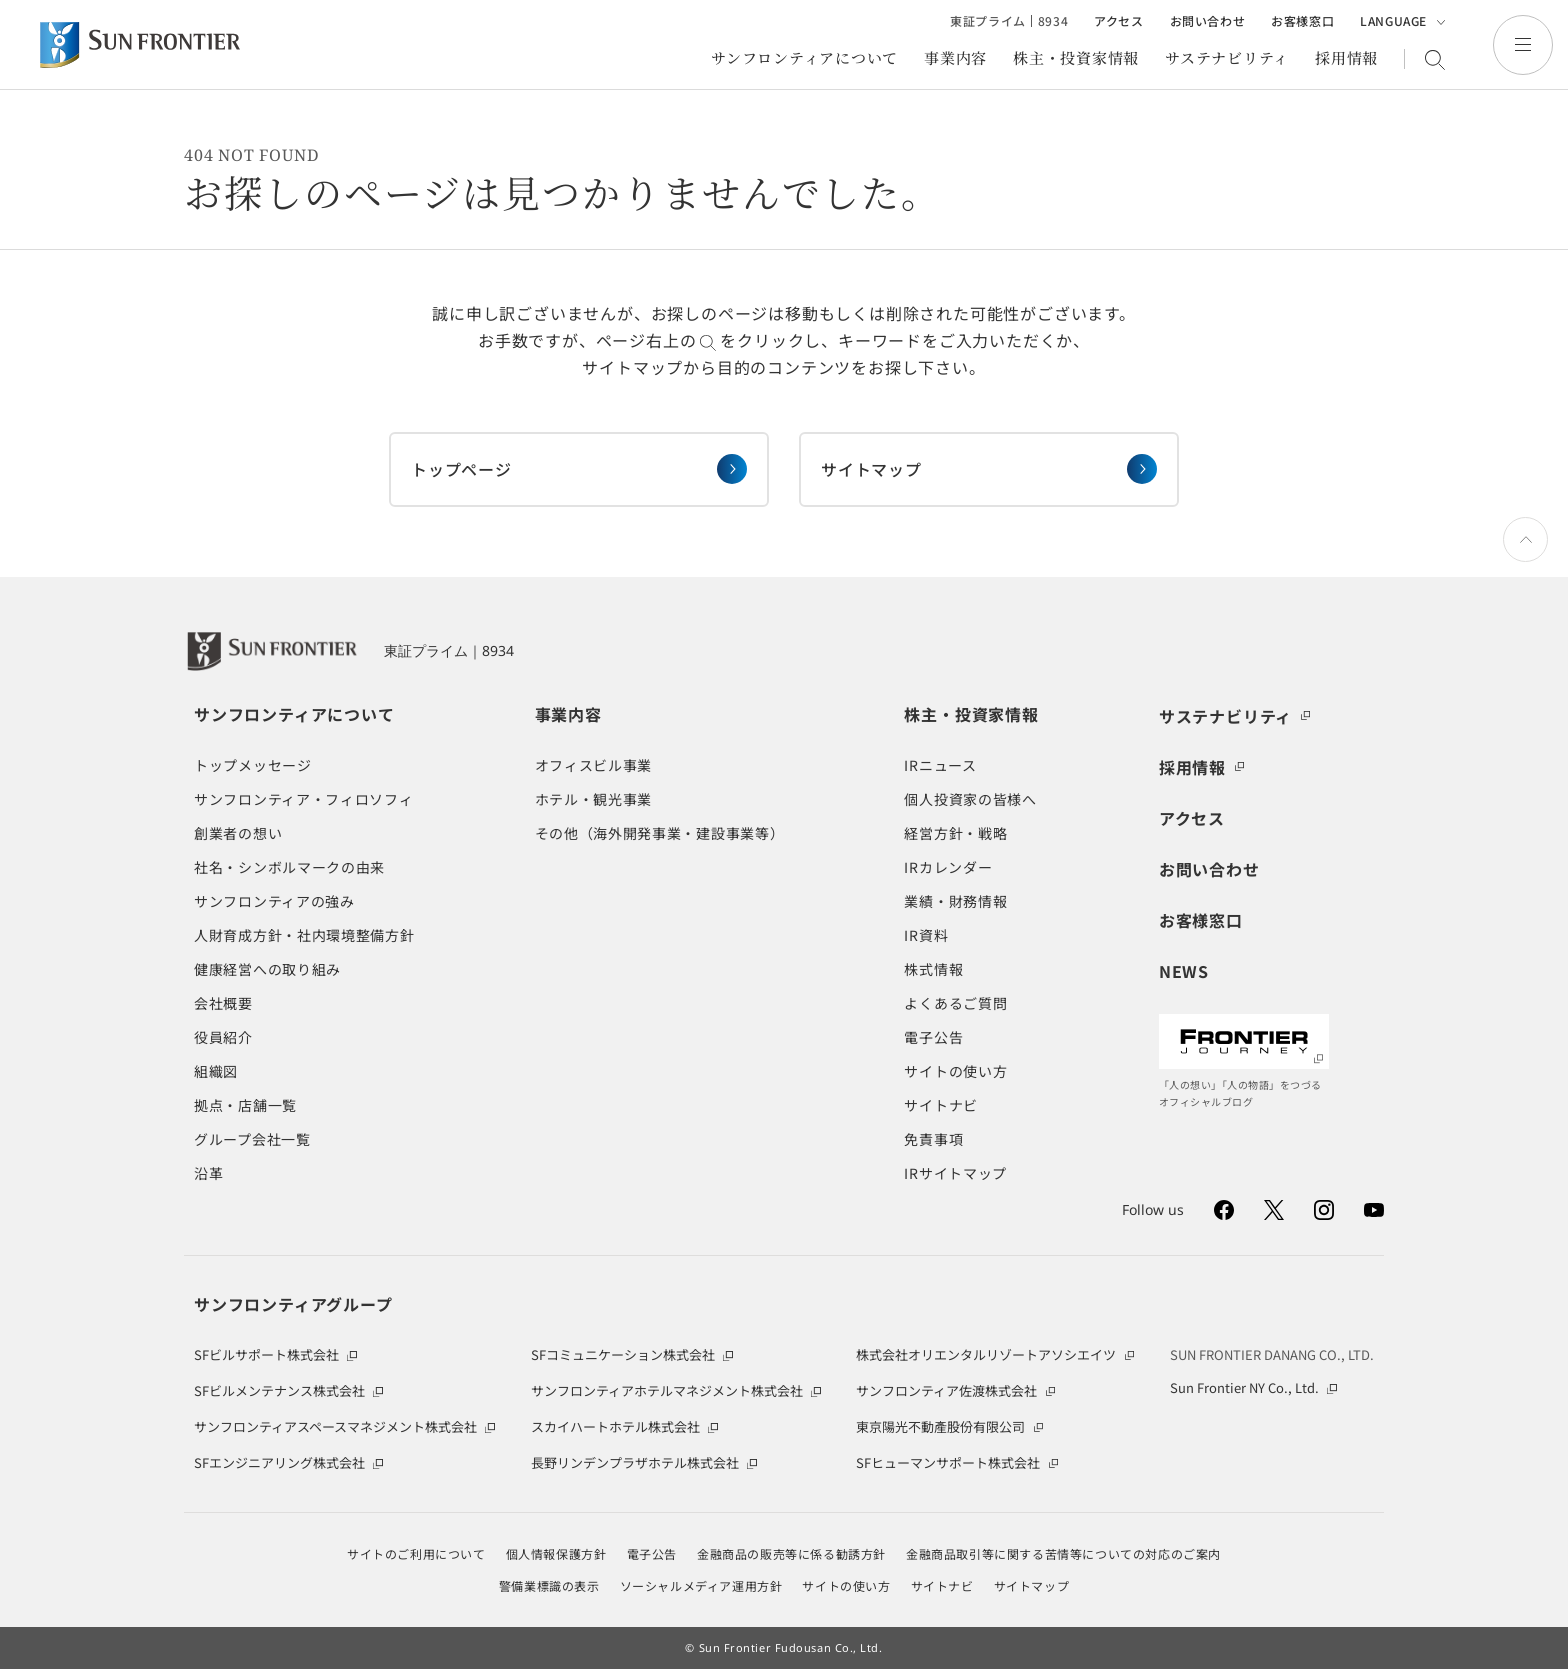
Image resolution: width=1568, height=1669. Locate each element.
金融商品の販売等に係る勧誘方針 (791, 1554)
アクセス (1118, 21)
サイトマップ (1032, 1586)
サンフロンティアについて (804, 59)
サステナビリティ (1227, 59)
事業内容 (955, 59)
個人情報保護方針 (556, 1554)
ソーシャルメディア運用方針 (701, 1586)
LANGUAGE (1402, 22)
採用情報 (1346, 59)
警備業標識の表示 (549, 1586)
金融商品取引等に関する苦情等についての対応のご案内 (1063, 1554)
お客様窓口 (1302, 21)
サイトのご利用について (416, 1554)
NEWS (1184, 971)
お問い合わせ (1208, 21)
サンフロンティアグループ (293, 1304)
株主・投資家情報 (1076, 59)
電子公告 (652, 1554)
